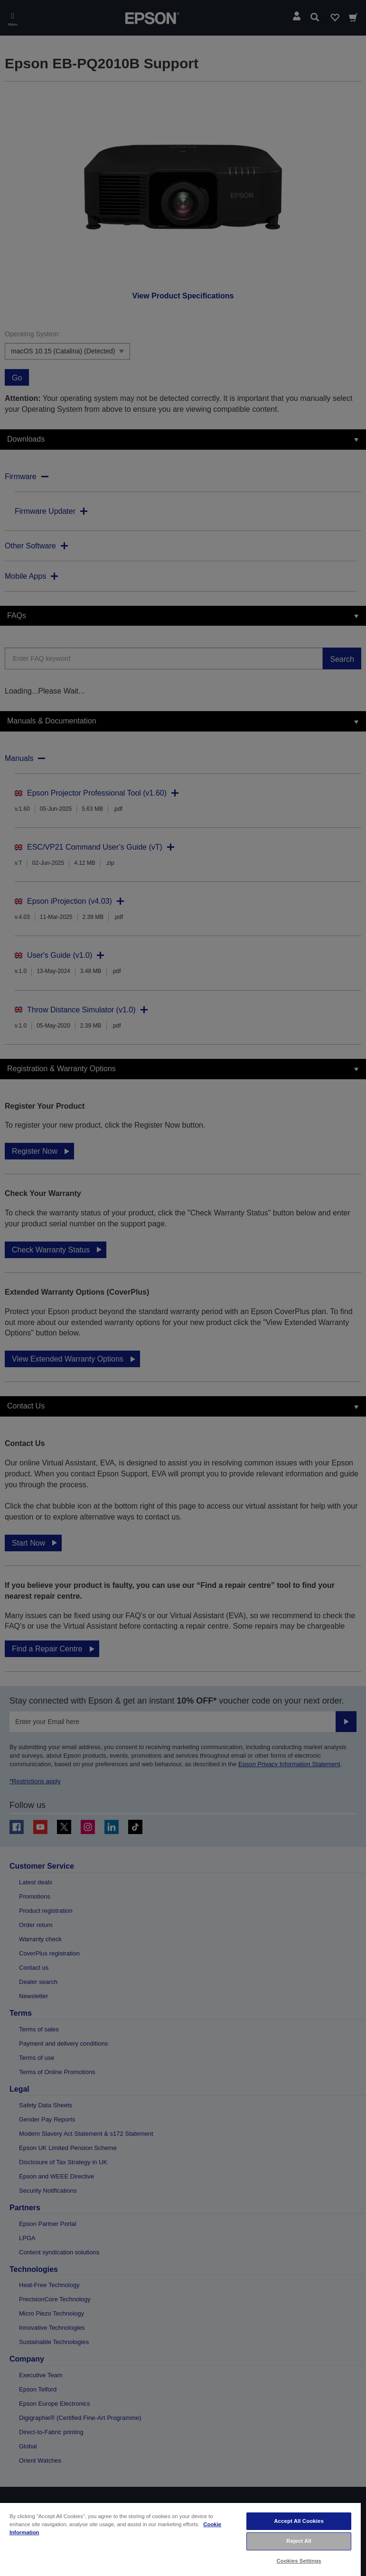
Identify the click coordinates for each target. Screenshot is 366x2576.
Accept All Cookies (299, 2521)
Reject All (298, 2541)
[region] (180, 2539)
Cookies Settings (299, 2561)
